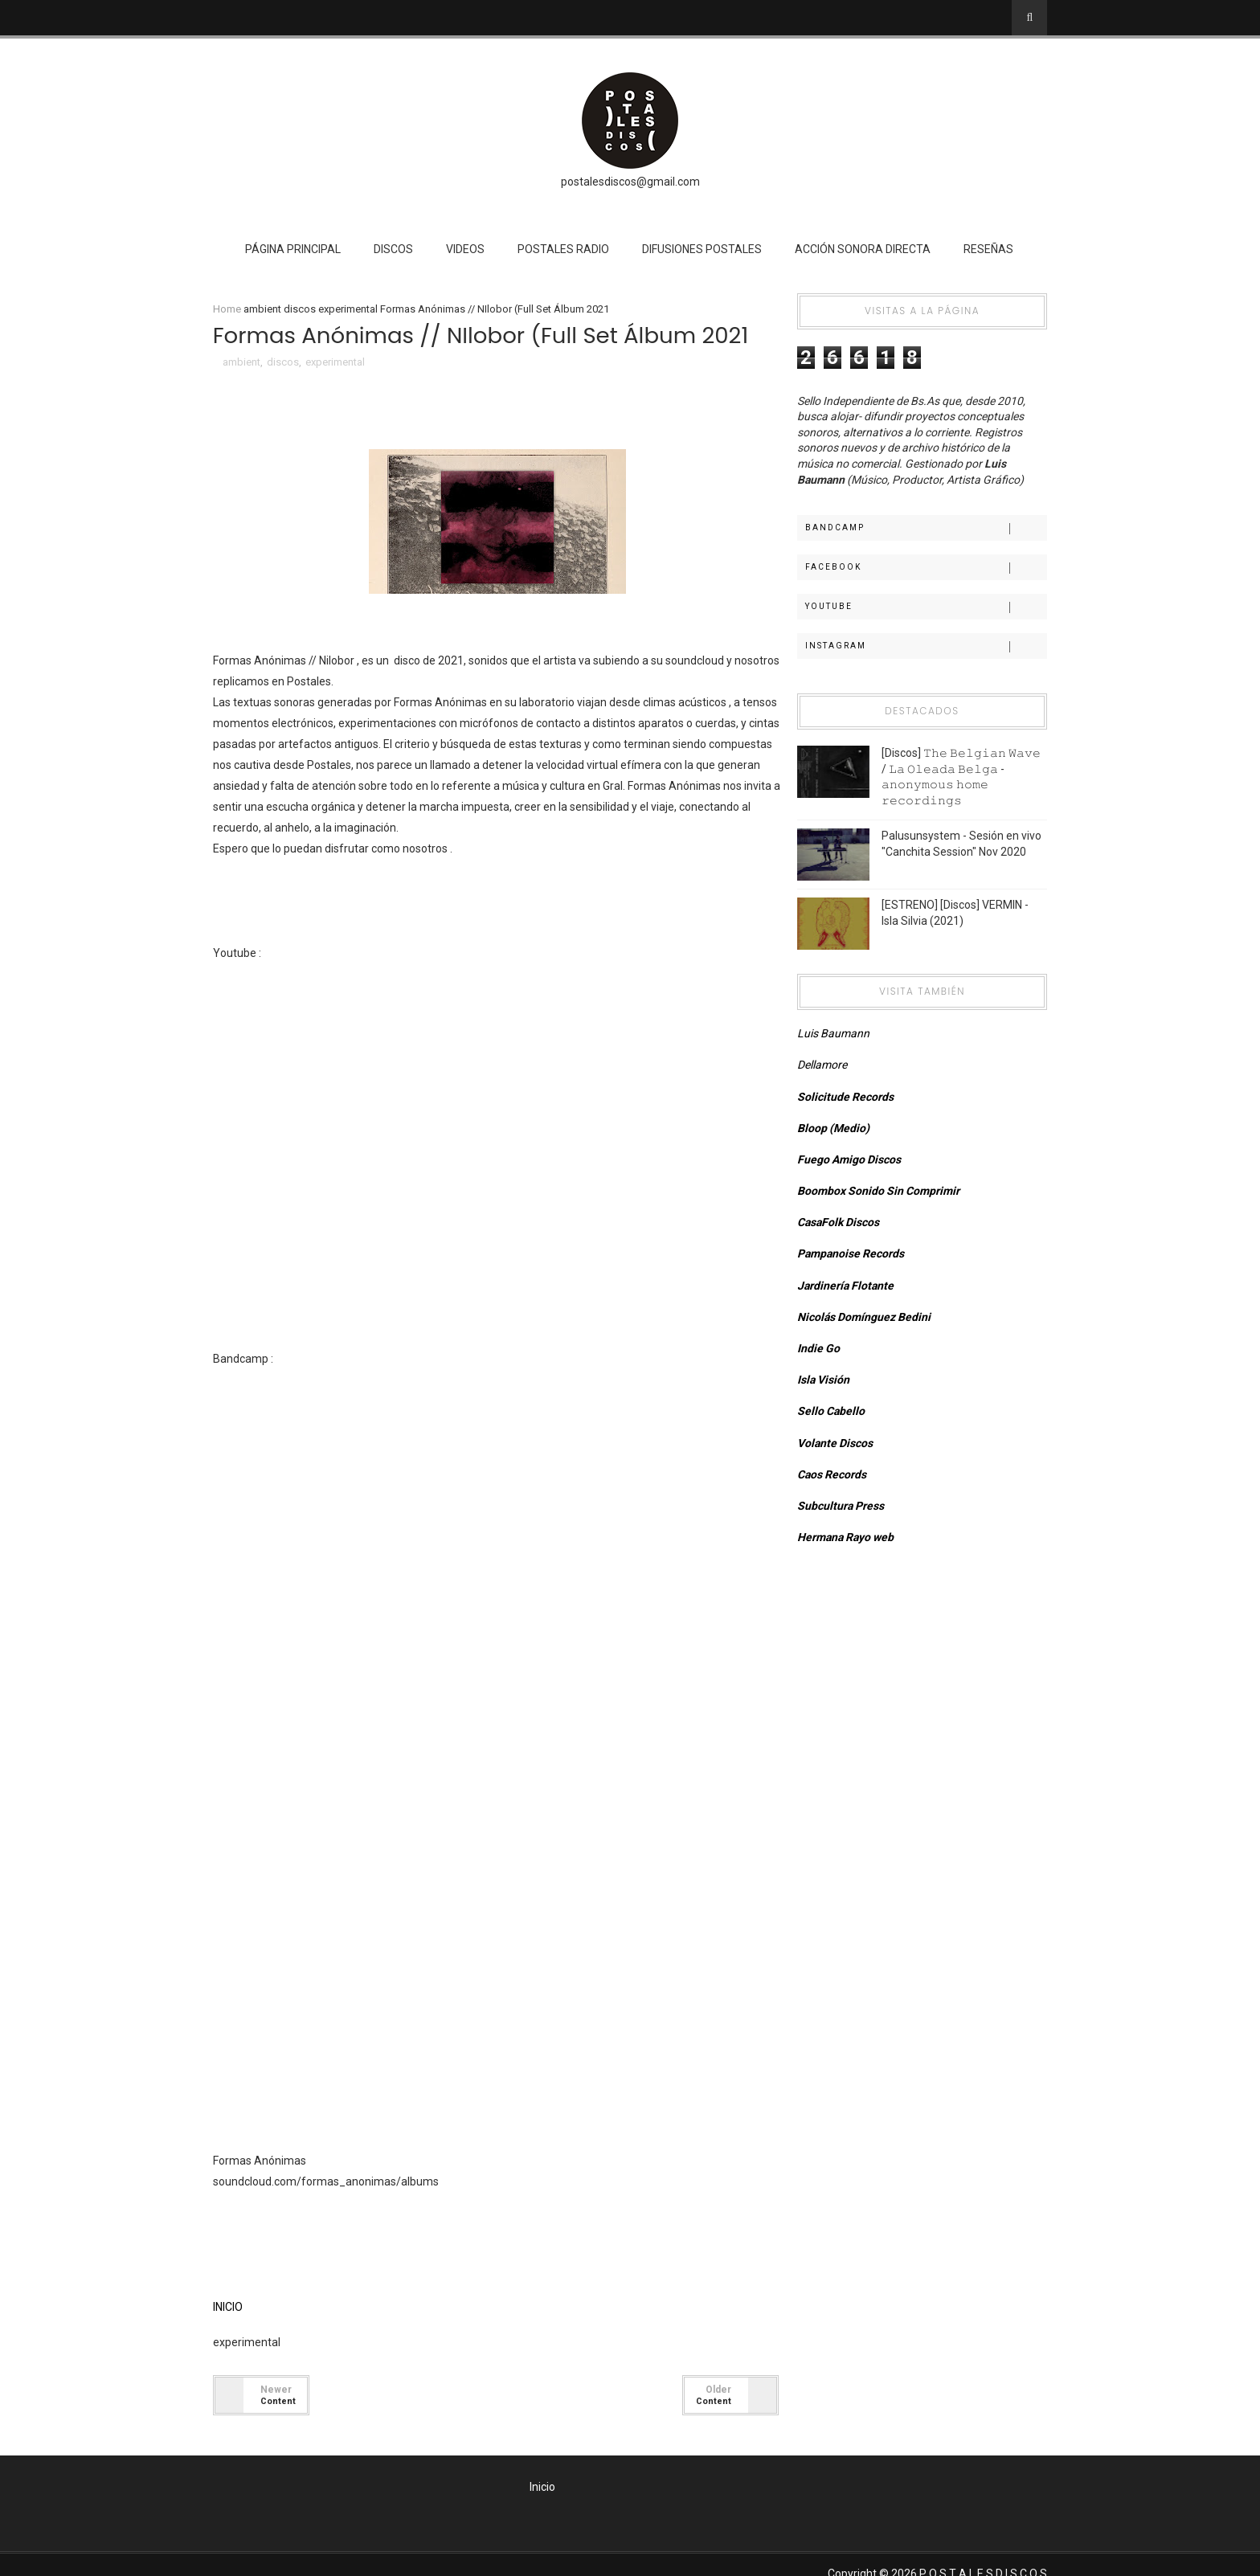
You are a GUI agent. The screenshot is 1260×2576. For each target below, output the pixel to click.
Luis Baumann (830, 1034)
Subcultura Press (837, 1506)
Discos (394, 249)
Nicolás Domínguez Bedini (860, 1317)
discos (307, 310)
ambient (269, 310)
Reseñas (989, 249)
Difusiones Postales (703, 249)
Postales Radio (564, 249)
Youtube (920, 607)
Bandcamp (920, 528)
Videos (466, 249)
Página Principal (294, 249)
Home (234, 310)
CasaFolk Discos (835, 1222)
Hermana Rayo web (842, 1537)
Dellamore (819, 1065)
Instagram (920, 646)
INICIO (235, 2307)
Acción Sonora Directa (863, 249)
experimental (355, 310)
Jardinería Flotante (842, 1285)
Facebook (920, 568)
